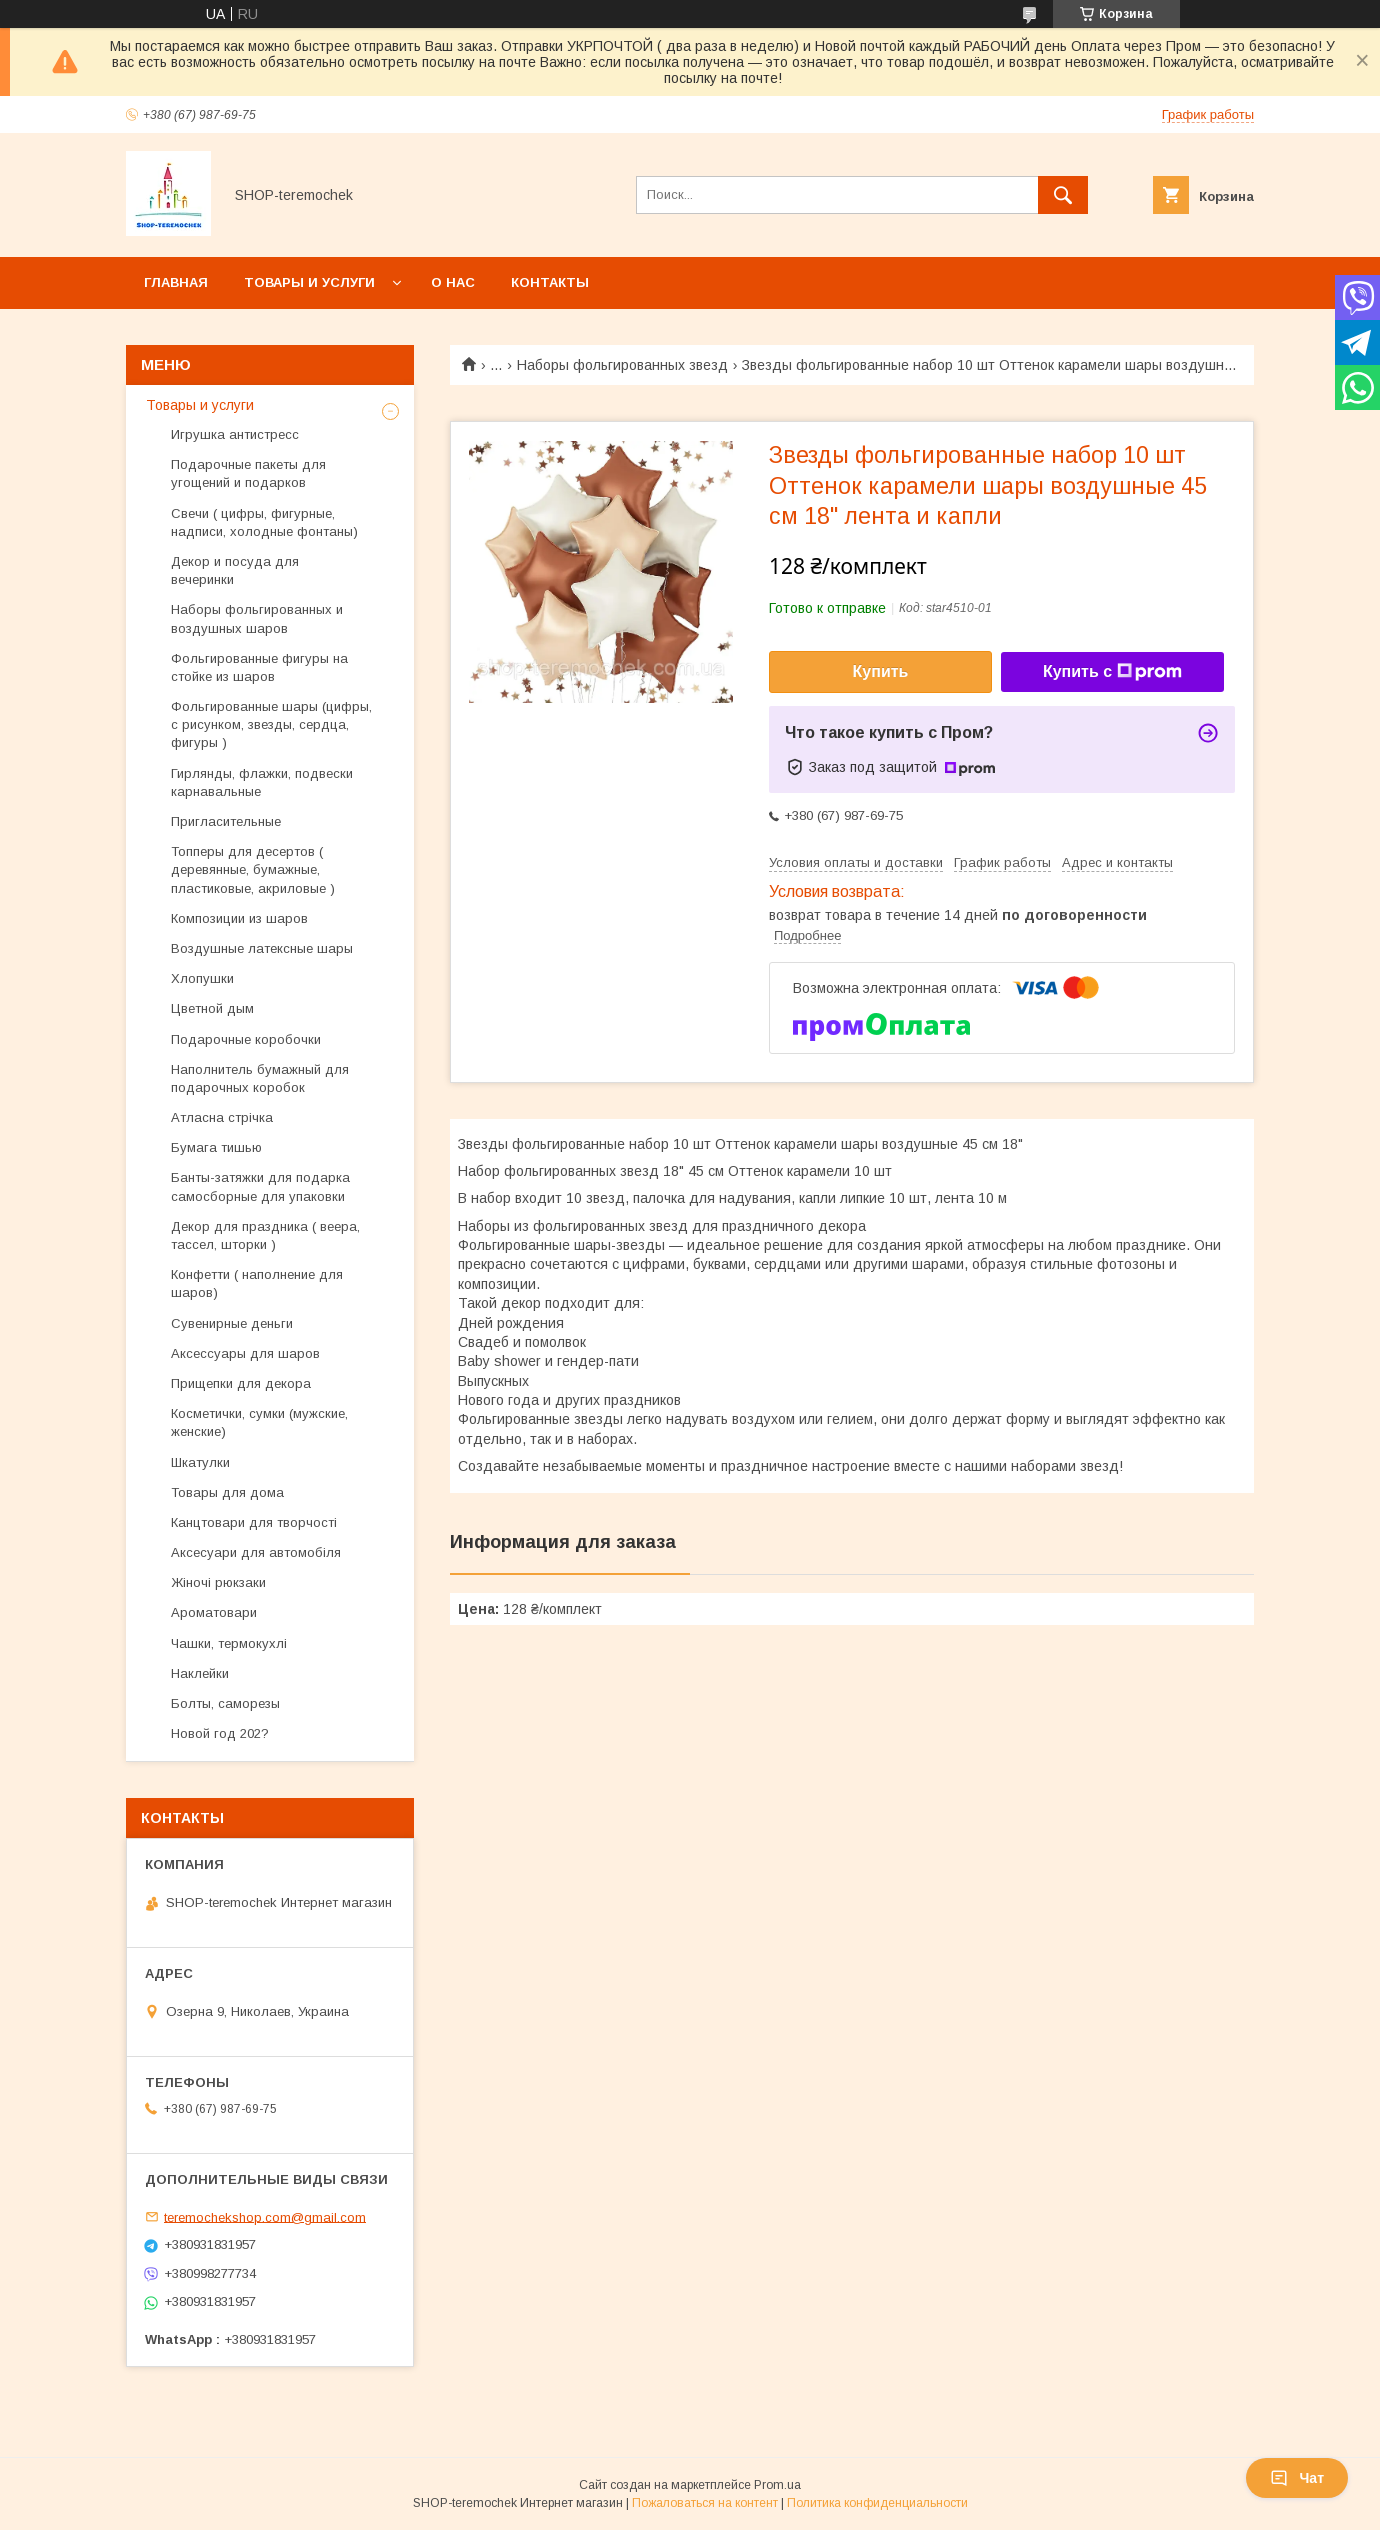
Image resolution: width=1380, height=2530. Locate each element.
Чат (1297, 2478)
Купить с (1112, 672)
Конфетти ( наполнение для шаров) (257, 1283)
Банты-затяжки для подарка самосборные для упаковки (260, 1186)
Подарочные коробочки (246, 1039)
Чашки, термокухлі (229, 1643)
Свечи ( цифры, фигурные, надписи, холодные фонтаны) (264, 522)
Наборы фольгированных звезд (622, 365)
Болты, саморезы (225, 1703)
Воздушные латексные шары (262, 948)
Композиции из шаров (239, 918)
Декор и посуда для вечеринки (235, 570)
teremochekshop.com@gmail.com (265, 2216)
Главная (176, 282)
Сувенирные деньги (232, 1323)
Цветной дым (212, 1008)
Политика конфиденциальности (877, 2503)
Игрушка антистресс (235, 434)
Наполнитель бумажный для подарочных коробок (260, 1078)
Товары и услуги (309, 282)
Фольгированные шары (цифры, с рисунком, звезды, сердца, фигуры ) (271, 724)
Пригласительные (226, 821)
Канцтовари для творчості (254, 1522)
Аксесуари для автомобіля (256, 1552)
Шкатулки (200, 1462)
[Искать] (1063, 195)
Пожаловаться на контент (705, 2503)
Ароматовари (214, 1612)
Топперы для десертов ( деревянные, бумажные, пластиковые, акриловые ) (253, 869)
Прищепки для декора (241, 1383)
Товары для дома (227, 1492)
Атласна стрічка (222, 1117)
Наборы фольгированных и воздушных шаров (257, 618)
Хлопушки (202, 978)
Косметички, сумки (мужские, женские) (259, 1422)
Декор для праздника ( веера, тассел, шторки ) (265, 1235)
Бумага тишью (216, 1147)
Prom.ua (777, 2485)
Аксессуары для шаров (245, 1353)
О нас (453, 282)
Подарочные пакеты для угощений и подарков (248, 473)
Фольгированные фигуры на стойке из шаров (259, 667)
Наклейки (200, 1673)
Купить (881, 671)
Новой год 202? (220, 1733)
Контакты (550, 282)
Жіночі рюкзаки (218, 1582)
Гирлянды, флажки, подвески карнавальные (262, 782)
